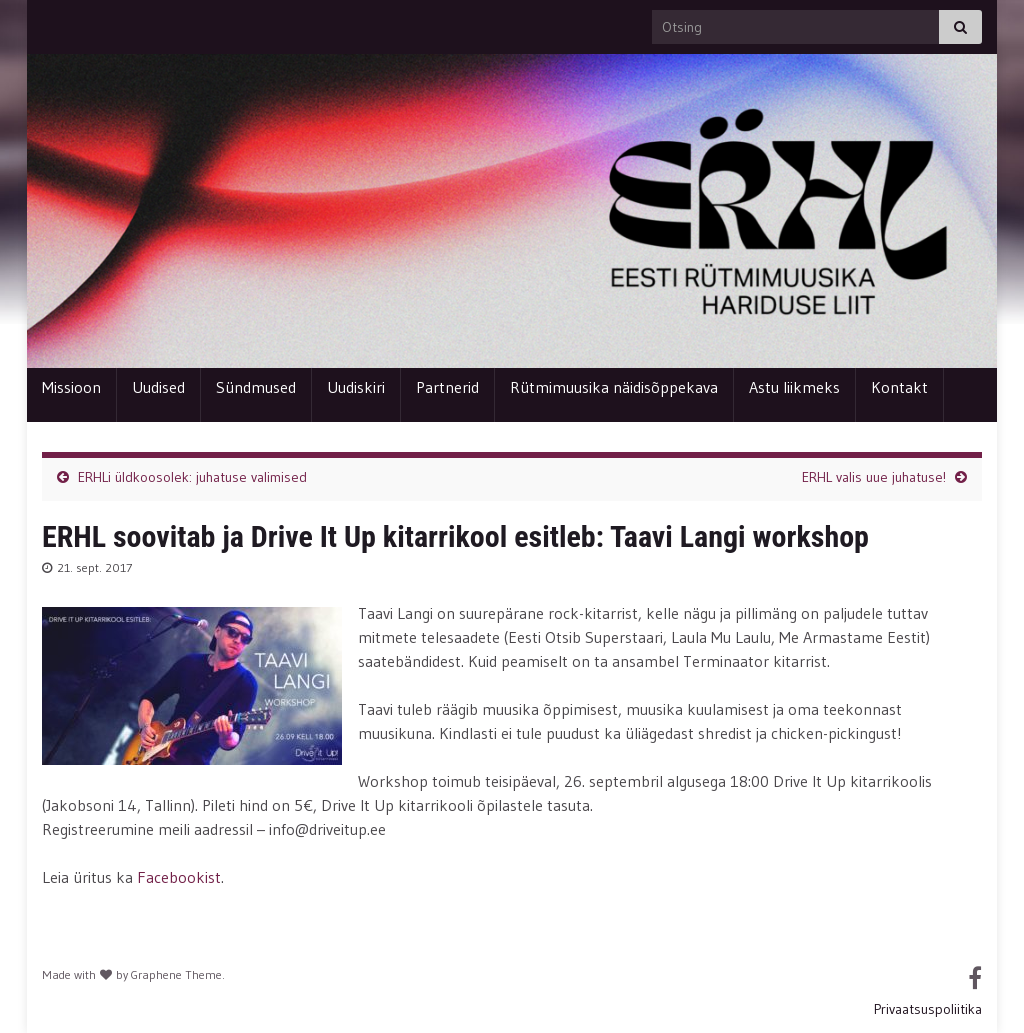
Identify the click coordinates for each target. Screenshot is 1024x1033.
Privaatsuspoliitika (928, 1009)
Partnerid (447, 387)
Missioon (71, 387)
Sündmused (256, 387)
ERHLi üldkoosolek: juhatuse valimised (192, 477)
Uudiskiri (356, 387)
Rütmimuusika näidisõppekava (614, 387)
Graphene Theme (176, 974)
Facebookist (179, 877)
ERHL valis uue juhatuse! (874, 477)
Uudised (158, 387)
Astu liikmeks (794, 387)
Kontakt (899, 387)
